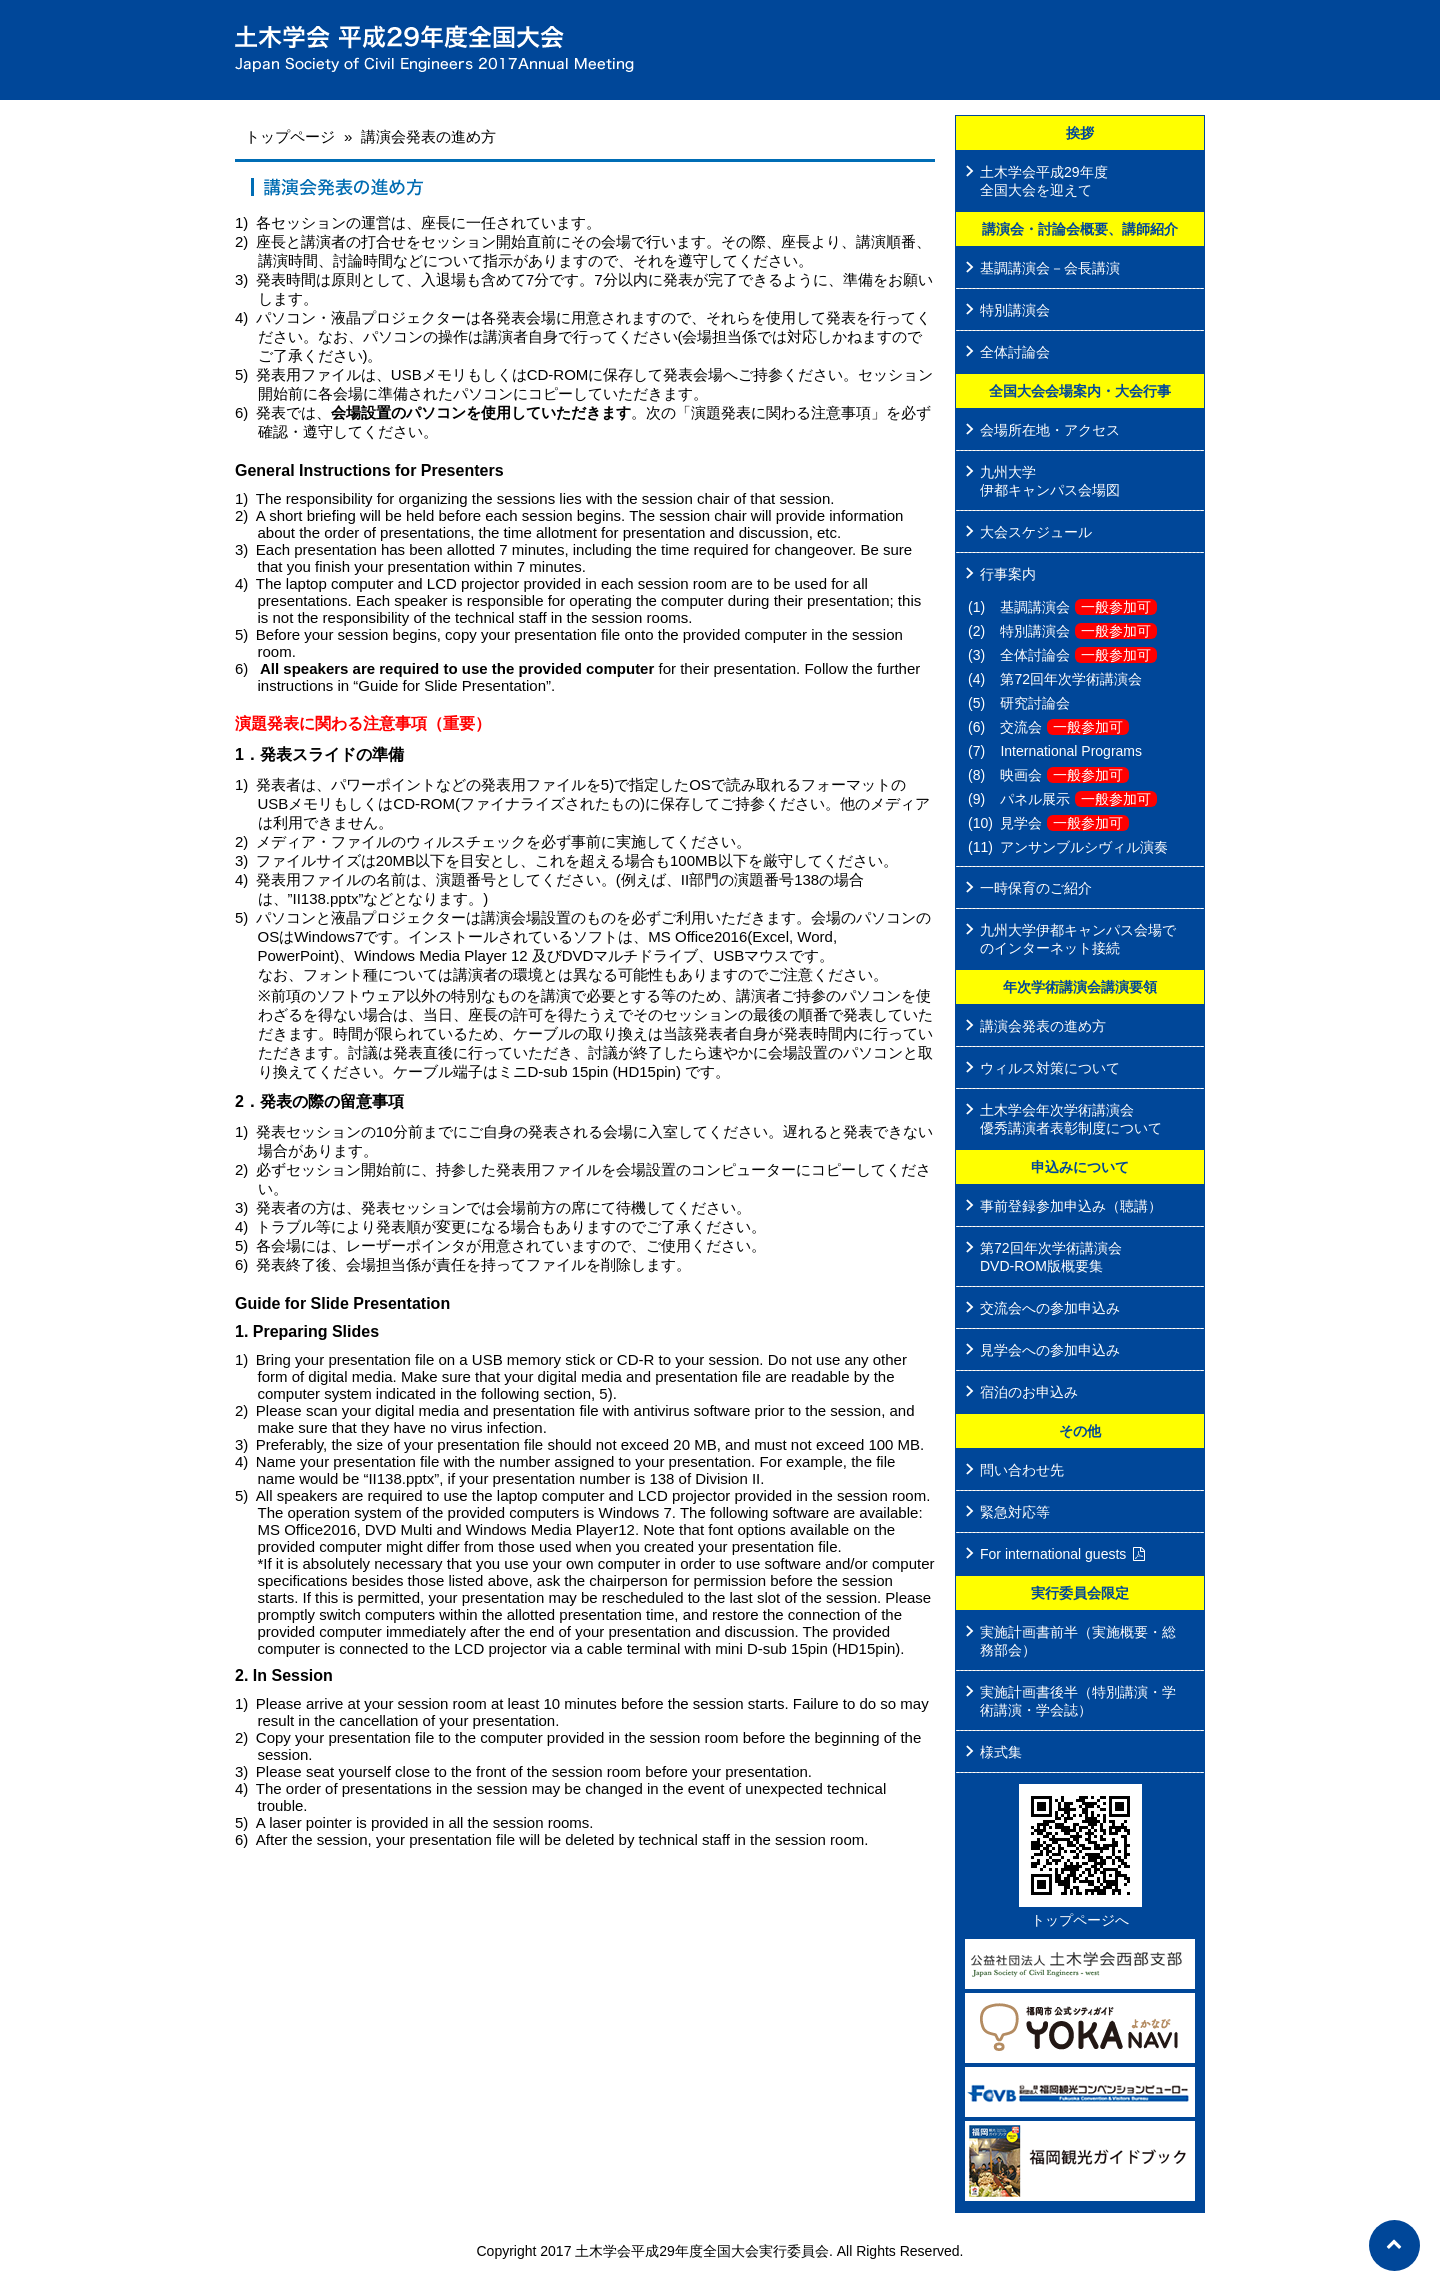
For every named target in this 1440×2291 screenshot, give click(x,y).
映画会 (1064, 775)
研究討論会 (1035, 703)
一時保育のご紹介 (1036, 888)
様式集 (1001, 1752)
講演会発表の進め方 (1043, 1026)
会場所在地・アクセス (1050, 430)
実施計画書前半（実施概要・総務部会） (1078, 1641)
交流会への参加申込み (1050, 1308)
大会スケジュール (1036, 532)
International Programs (1071, 751)
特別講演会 (1015, 310)
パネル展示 (1078, 799)
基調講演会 (1078, 607)
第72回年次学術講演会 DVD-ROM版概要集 (1051, 1257)
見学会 (1064, 823)
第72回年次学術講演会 (1071, 679)
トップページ (290, 136)
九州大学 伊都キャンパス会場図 (1050, 481)
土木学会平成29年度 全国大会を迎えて (1044, 181)
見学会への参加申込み (1050, 1350)
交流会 (1064, 727)
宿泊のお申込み (1029, 1392)
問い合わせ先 (1022, 1470)
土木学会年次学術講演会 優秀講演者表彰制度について (1071, 1119)
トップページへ (1080, 1920)
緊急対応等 (1015, 1512)
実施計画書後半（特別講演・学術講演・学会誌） (1078, 1701)
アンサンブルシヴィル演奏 (1084, 847)
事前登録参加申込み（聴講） (1071, 1206)
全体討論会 (1015, 352)
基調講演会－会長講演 (1050, 268)
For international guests (1053, 1554)
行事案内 (1008, 574)
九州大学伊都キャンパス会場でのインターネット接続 (1078, 939)
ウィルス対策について (1050, 1068)
